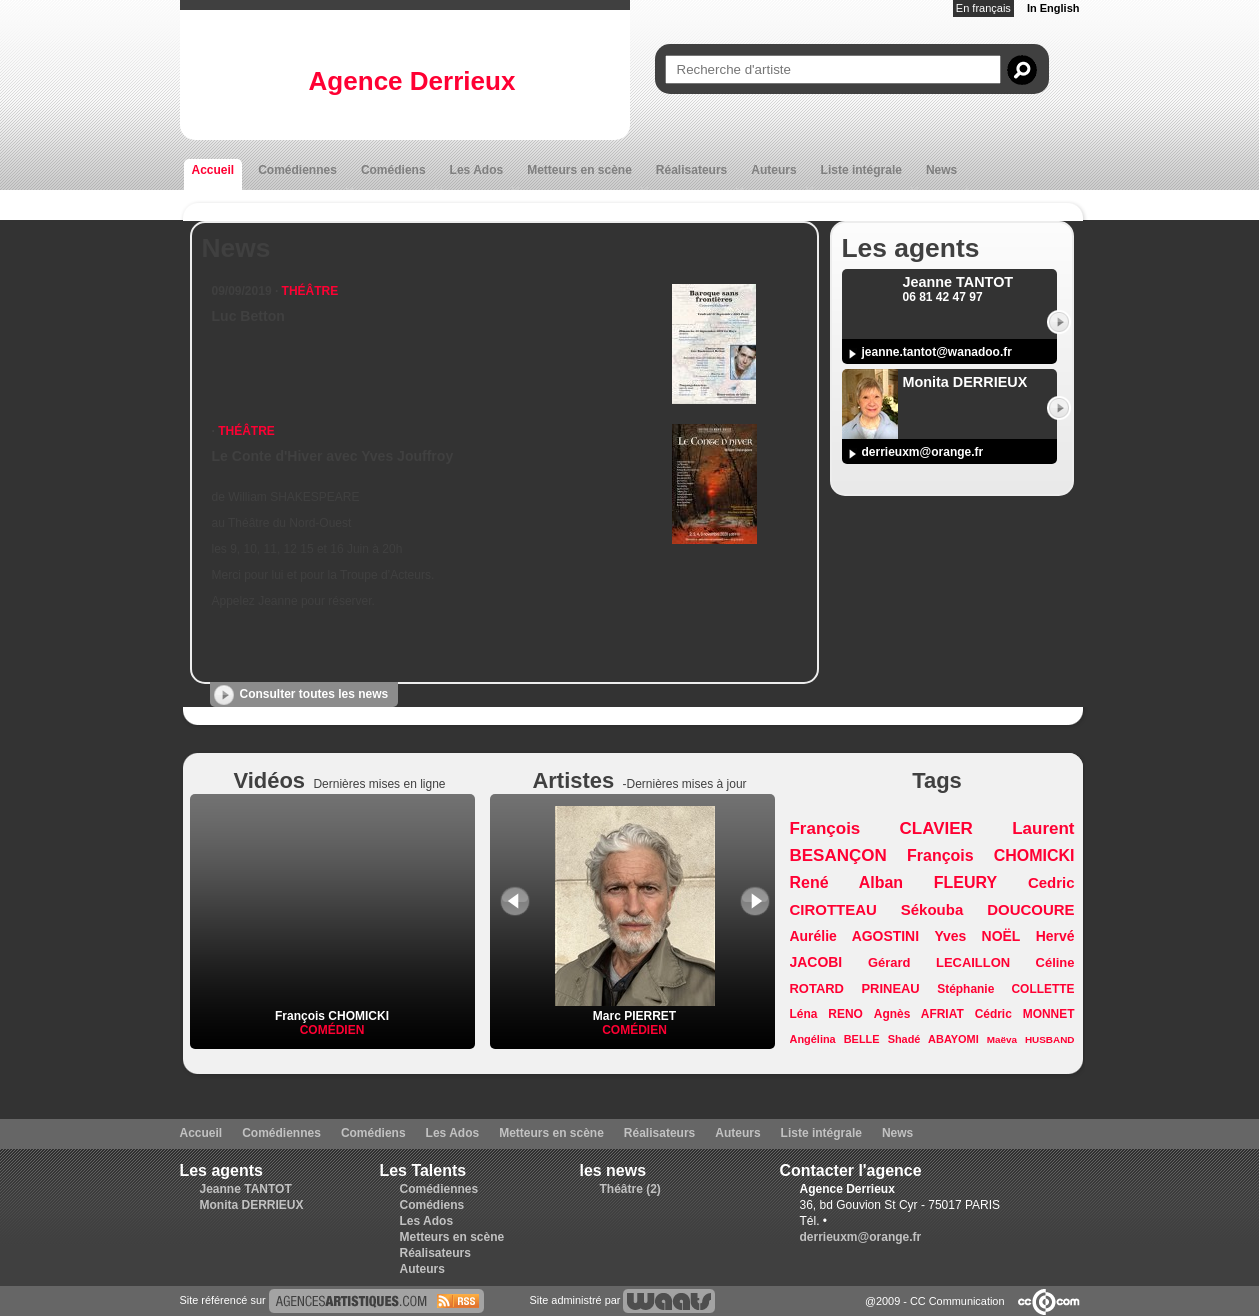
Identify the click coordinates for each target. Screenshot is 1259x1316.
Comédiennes (297, 170)
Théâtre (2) (630, 1189)
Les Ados (477, 170)
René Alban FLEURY (894, 882)
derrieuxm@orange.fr (923, 452)
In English (1053, 8)
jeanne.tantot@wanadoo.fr (937, 352)
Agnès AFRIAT (919, 1014)
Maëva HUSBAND (1031, 1039)
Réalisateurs (691, 170)
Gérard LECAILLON (939, 962)
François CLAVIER (881, 828)
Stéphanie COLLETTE (1005, 989)
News (941, 170)
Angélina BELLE (835, 1039)
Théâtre (310, 291)
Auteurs (773, 170)
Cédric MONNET (1025, 1014)
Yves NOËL (977, 936)
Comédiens (393, 170)
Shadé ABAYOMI (933, 1039)
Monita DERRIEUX (252, 1205)
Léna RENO (826, 1014)
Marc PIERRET (635, 1009)
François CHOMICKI (332, 1016)
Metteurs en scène (579, 170)
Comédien (332, 1030)
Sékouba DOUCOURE (988, 909)
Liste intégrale (861, 170)
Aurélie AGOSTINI (855, 936)
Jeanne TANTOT (246, 1189)
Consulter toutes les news (314, 694)
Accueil (213, 170)
